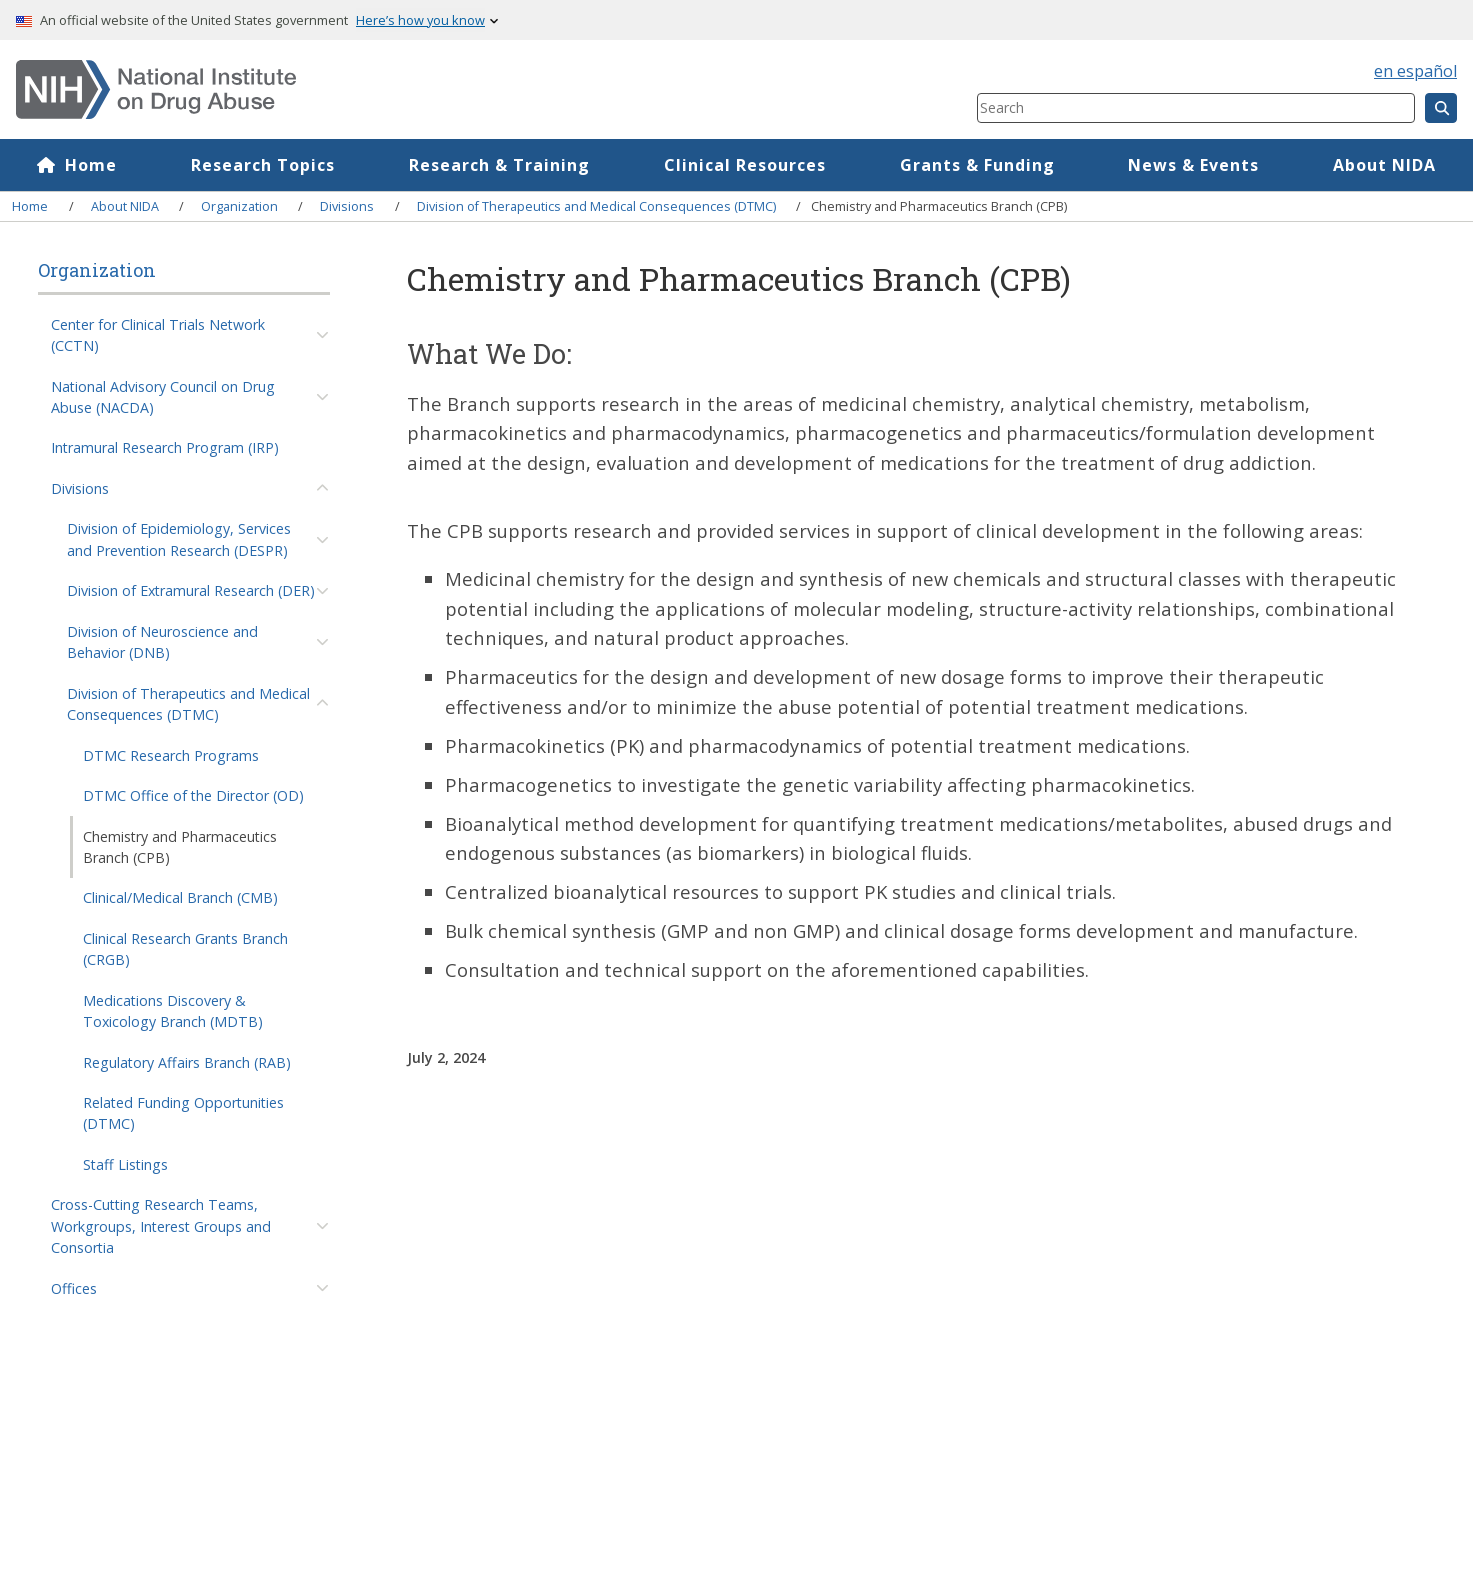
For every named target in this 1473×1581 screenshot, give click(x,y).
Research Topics (263, 165)
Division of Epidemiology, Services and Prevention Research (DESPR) (179, 539)
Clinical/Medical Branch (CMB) (180, 897)
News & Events (1193, 165)
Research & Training (499, 165)
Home (91, 165)
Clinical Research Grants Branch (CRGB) (185, 949)
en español (1415, 71)
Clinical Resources (745, 165)
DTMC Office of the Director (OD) (193, 795)
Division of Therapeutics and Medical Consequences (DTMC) (596, 206)
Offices (74, 1288)
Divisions (347, 206)
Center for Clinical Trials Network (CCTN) (158, 335)
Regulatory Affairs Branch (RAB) (187, 1062)
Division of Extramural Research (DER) (191, 590)
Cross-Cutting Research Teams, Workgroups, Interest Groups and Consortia (161, 1226)
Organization (239, 206)
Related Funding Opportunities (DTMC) (183, 1113)
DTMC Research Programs (171, 755)
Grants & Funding (977, 165)
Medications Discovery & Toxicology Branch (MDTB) (173, 1011)
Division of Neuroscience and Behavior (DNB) (162, 642)
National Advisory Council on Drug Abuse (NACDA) (163, 397)
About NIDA (1384, 165)
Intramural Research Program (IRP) (165, 447)
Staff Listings (125, 1164)
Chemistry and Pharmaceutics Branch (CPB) (180, 847)
